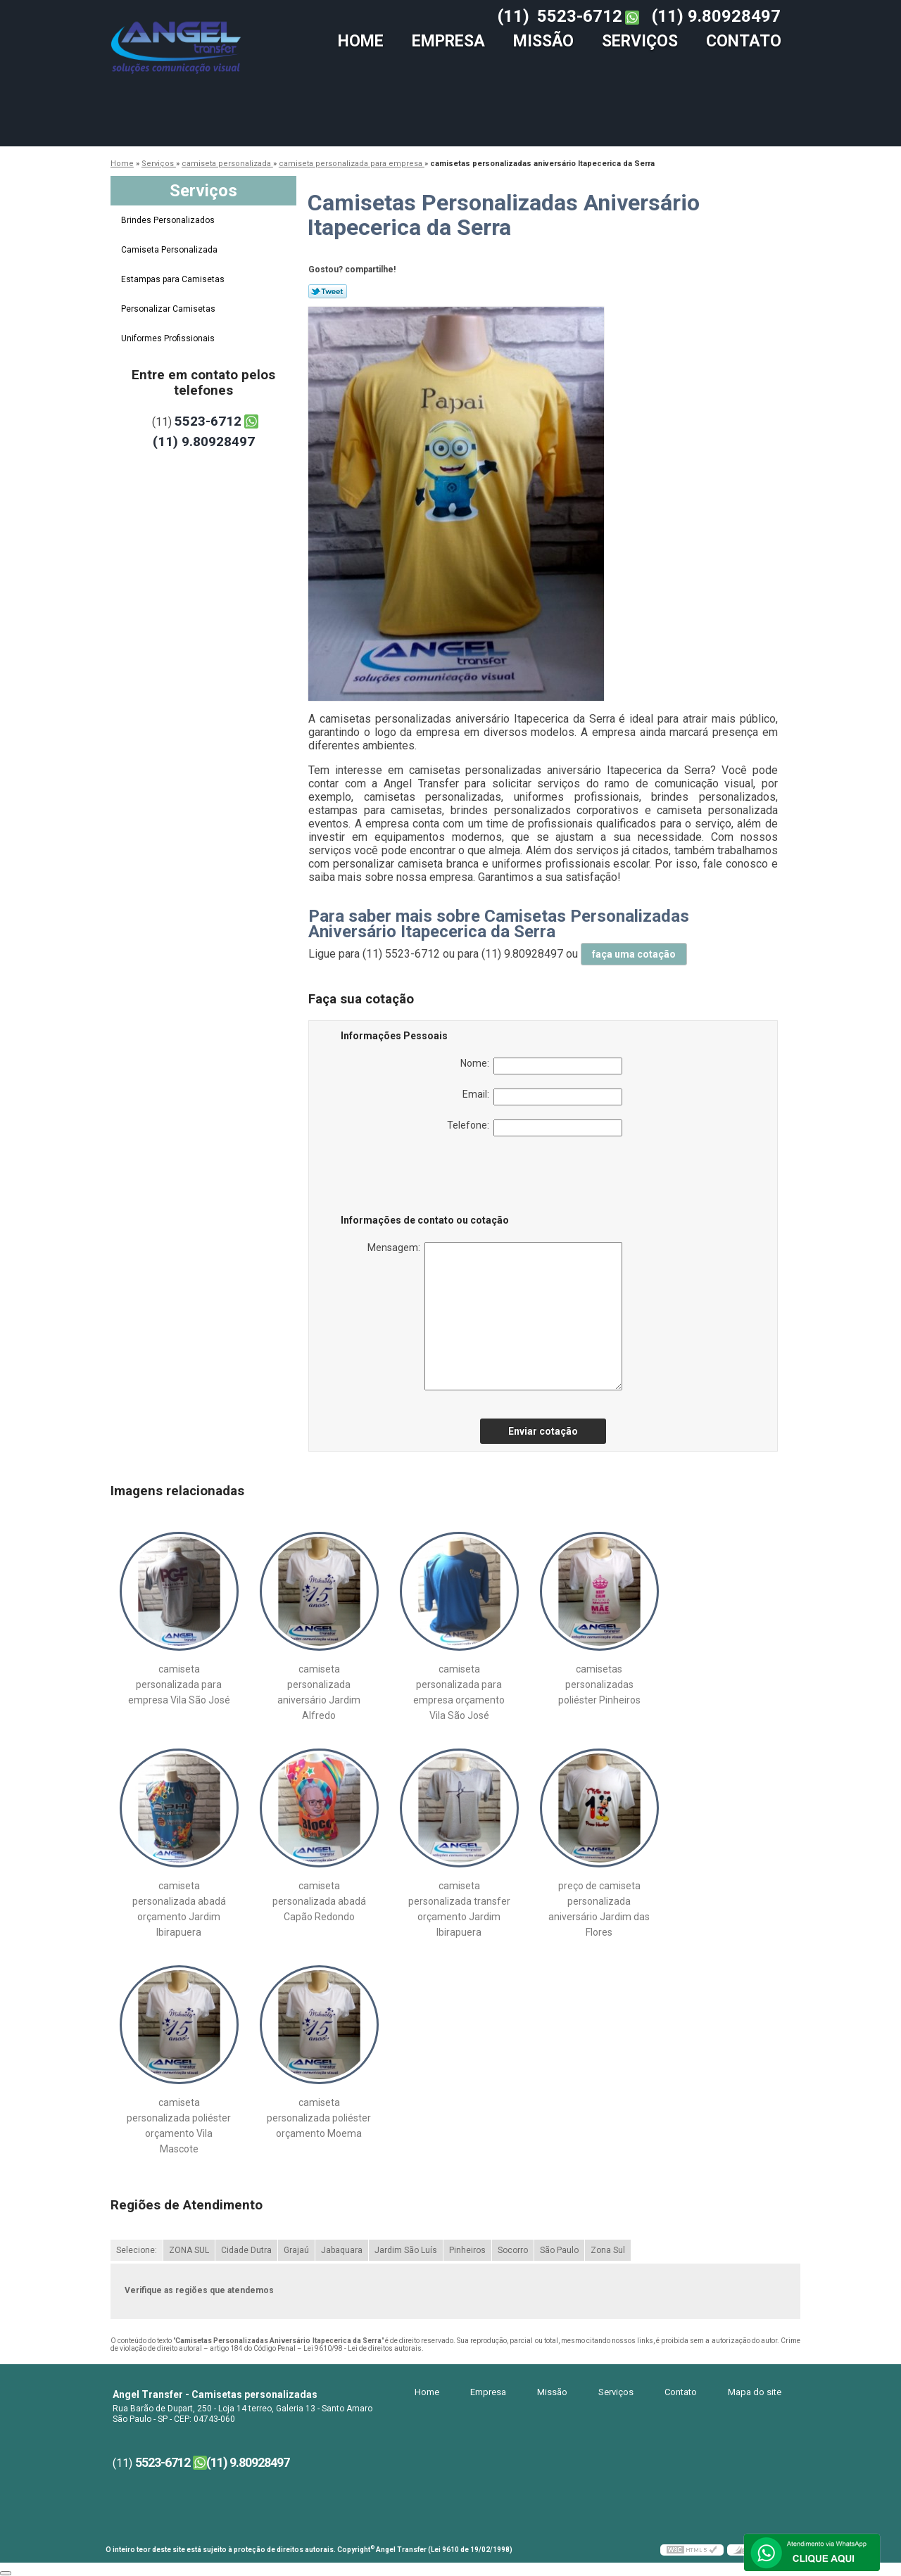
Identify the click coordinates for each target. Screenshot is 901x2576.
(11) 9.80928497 (716, 16)
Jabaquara (342, 2250)
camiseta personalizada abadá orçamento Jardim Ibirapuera (179, 1909)
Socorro (513, 2250)
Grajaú (296, 2250)
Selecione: (136, 2250)
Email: (542, 1097)
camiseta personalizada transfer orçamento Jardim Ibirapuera (459, 1909)
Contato (743, 41)
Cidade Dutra (246, 2250)
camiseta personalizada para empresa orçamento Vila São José (459, 1692)
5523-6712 (579, 16)
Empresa (448, 41)
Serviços (640, 41)
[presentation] (430, 1177)
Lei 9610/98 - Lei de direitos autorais (362, 2348)
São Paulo (559, 2250)
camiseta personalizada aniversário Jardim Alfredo (318, 1692)
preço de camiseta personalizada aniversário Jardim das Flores (599, 1909)
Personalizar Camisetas (169, 309)
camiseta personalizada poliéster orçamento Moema (319, 2118)
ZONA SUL (189, 2250)
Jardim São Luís (405, 2250)
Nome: (541, 1066)
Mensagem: (494, 1316)
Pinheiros (467, 2250)
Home (361, 41)
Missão (543, 41)
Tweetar (327, 291)
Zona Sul (608, 2250)
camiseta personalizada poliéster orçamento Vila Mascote (179, 2126)
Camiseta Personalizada (170, 250)
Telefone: (534, 1127)
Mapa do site (754, 2392)
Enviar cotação (543, 1431)
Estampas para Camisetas (174, 279)
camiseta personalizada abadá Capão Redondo (319, 1901)
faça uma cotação (634, 954)
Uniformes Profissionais (169, 338)
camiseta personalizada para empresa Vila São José (179, 1684)
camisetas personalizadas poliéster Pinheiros (599, 1684)
